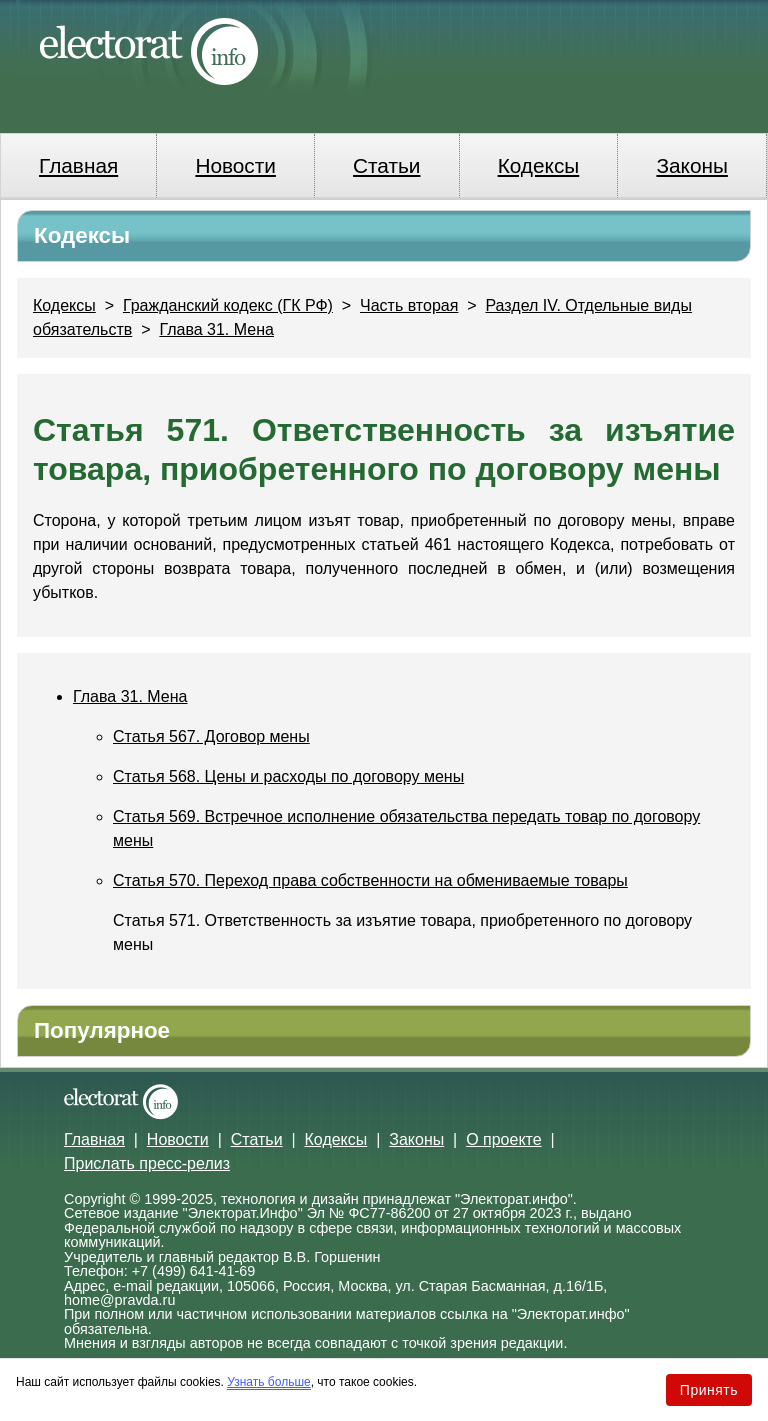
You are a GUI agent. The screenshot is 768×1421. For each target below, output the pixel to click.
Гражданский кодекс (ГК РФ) (228, 305)
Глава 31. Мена (216, 329)
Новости (235, 165)
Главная (78, 165)
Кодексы (539, 165)
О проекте (503, 1139)
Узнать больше (268, 1382)
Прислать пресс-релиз (147, 1163)
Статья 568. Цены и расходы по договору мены (288, 776)
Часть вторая (409, 305)
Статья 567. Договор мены (211, 736)
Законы (691, 165)
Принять (709, 1390)
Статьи (386, 165)
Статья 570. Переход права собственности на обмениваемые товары (370, 880)
